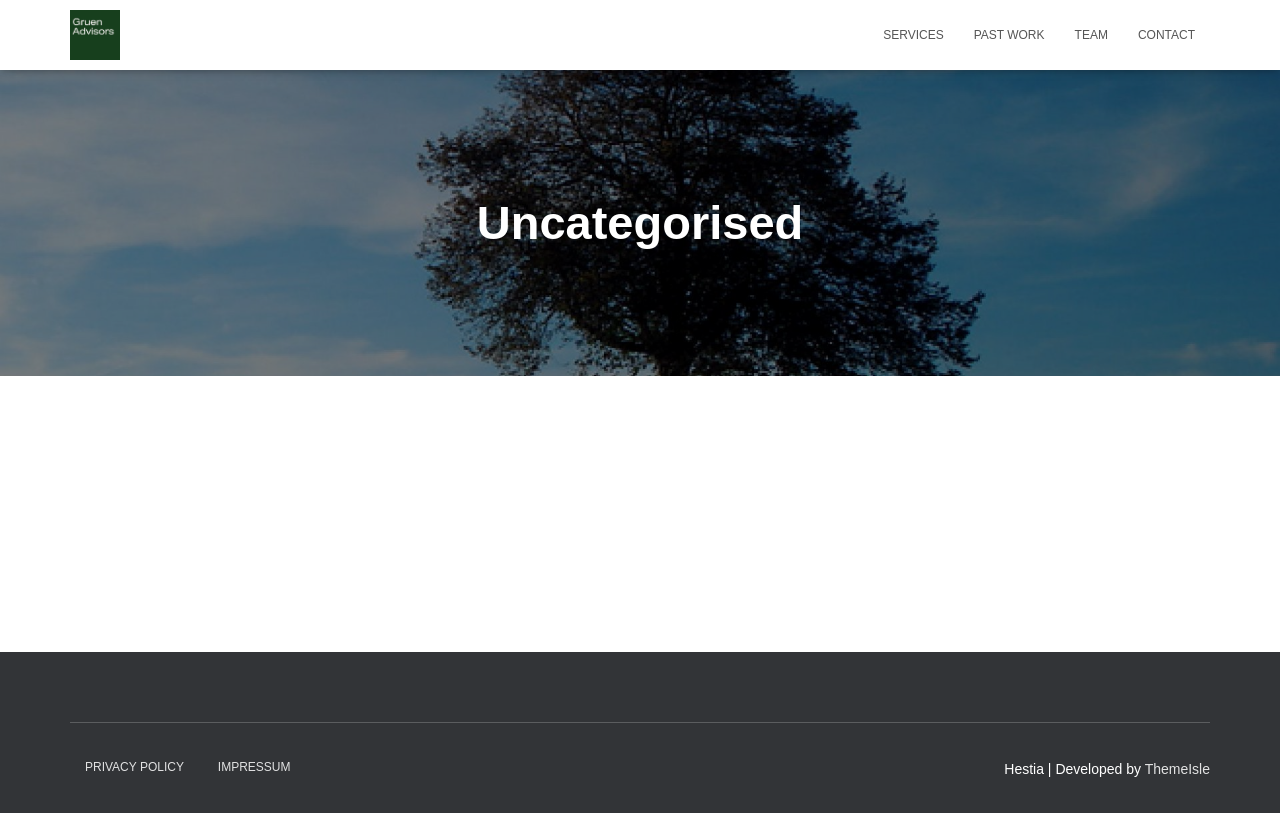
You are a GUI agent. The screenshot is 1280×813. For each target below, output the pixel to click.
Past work (1009, 35)
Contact (1166, 35)
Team (1091, 35)
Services (913, 35)
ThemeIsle (1177, 769)
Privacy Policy (134, 767)
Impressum (254, 767)
